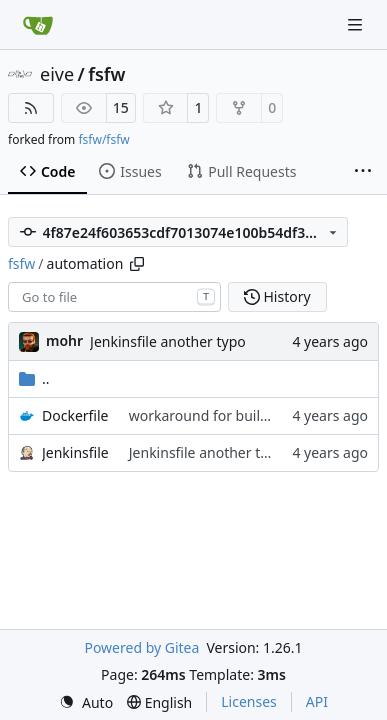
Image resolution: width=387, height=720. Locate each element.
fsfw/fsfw (103, 139)
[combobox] (114, 297)
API (317, 701)
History (277, 296)
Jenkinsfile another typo (168, 341)
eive (57, 74)
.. (34, 378)
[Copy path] (137, 264)
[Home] (38, 25)
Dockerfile (75, 415)
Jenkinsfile (75, 452)
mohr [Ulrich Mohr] (64, 340)
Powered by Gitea (141, 647)
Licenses (249, 701)
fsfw (106, 74)
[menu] (86, 702)
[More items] (363, 172)
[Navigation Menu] (357, 24)
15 (121, 107)
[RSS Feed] (31, 108)
